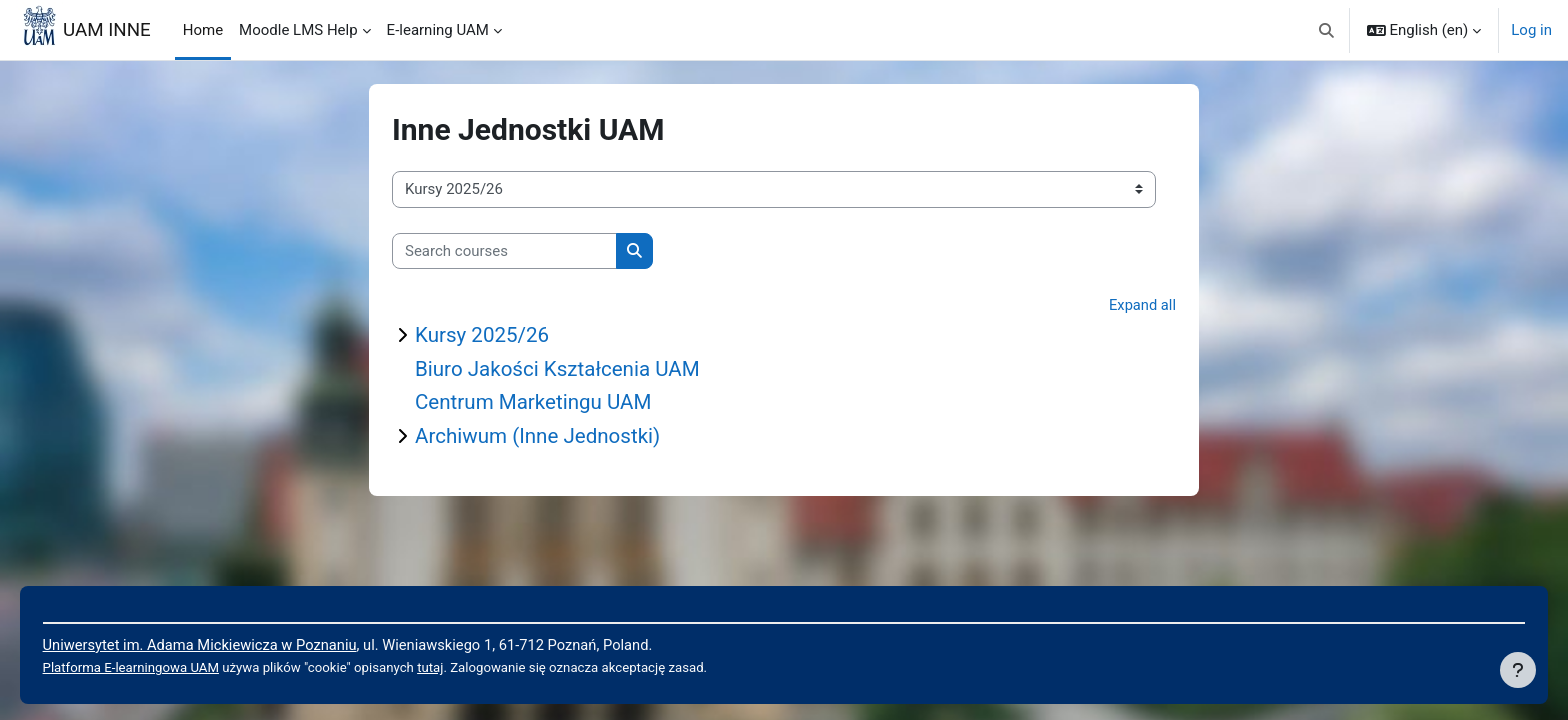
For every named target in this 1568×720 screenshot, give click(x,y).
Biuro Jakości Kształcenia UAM (560, 370)
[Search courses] (504, 251)
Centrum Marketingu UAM (536, 404)
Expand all (1142, 305)
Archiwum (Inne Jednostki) (540, 438)
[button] (1326, 30)
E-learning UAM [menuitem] (438, 30)
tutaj (467, 667)
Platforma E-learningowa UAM (161, 667)
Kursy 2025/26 (483, 336)
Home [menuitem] (203, 30)
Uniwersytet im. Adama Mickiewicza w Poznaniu (231, 644)
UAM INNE (107, 30)
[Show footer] (1518, 670)
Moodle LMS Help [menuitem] (298, 30)
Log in (1531, 30)
